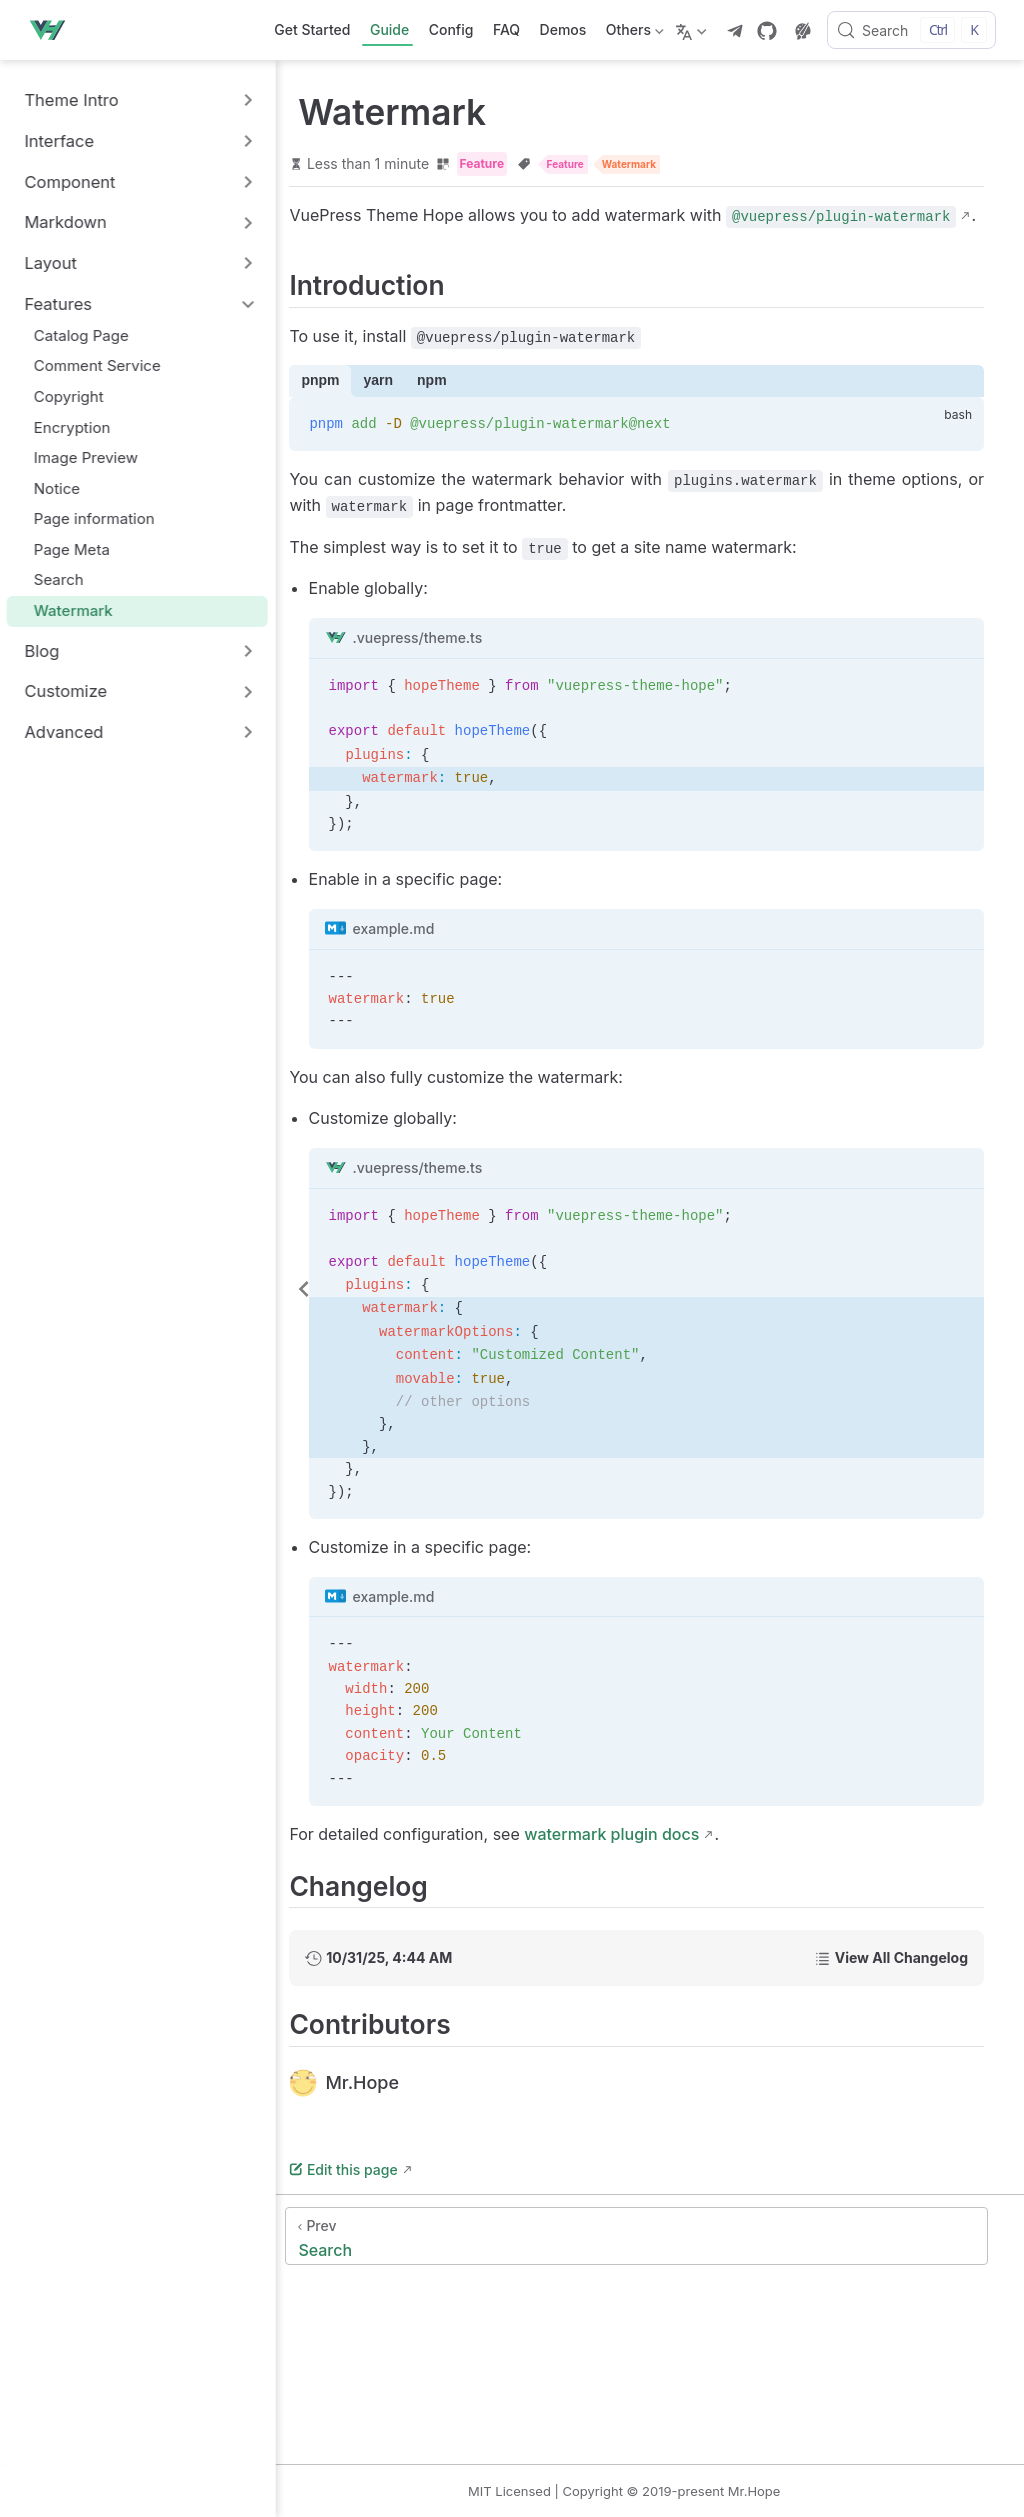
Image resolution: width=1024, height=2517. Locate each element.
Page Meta (74, 549)
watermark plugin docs (682, 1861)
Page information (97, 518)
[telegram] (735, 31)
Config (451, 29)
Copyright (71, 396)
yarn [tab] (449, 408)
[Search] (911, 30)
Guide (389, 29)
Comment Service (100, 365)
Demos (563, 29)
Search (61, 579)
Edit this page (414, 2196)
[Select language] (693, 30)
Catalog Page (84, 335)
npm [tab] (503, 408)
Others (632, 33)
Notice (59, 488)
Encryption (74, 427)
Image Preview (88, 457)
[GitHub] (767, 31)
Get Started (312, 29)
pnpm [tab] (391, 408)
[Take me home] (53, 30)
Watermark (76, 610)
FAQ (506, 29)
